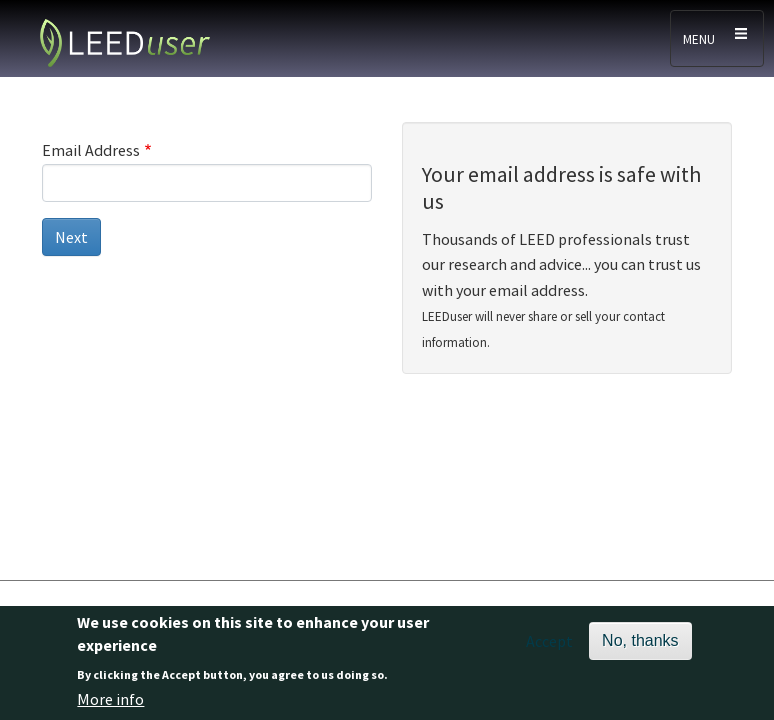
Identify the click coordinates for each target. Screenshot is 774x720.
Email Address (91, 150)
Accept (549, 641)
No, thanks (640, 640)
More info (110, 699)
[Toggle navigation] (717, 38)
